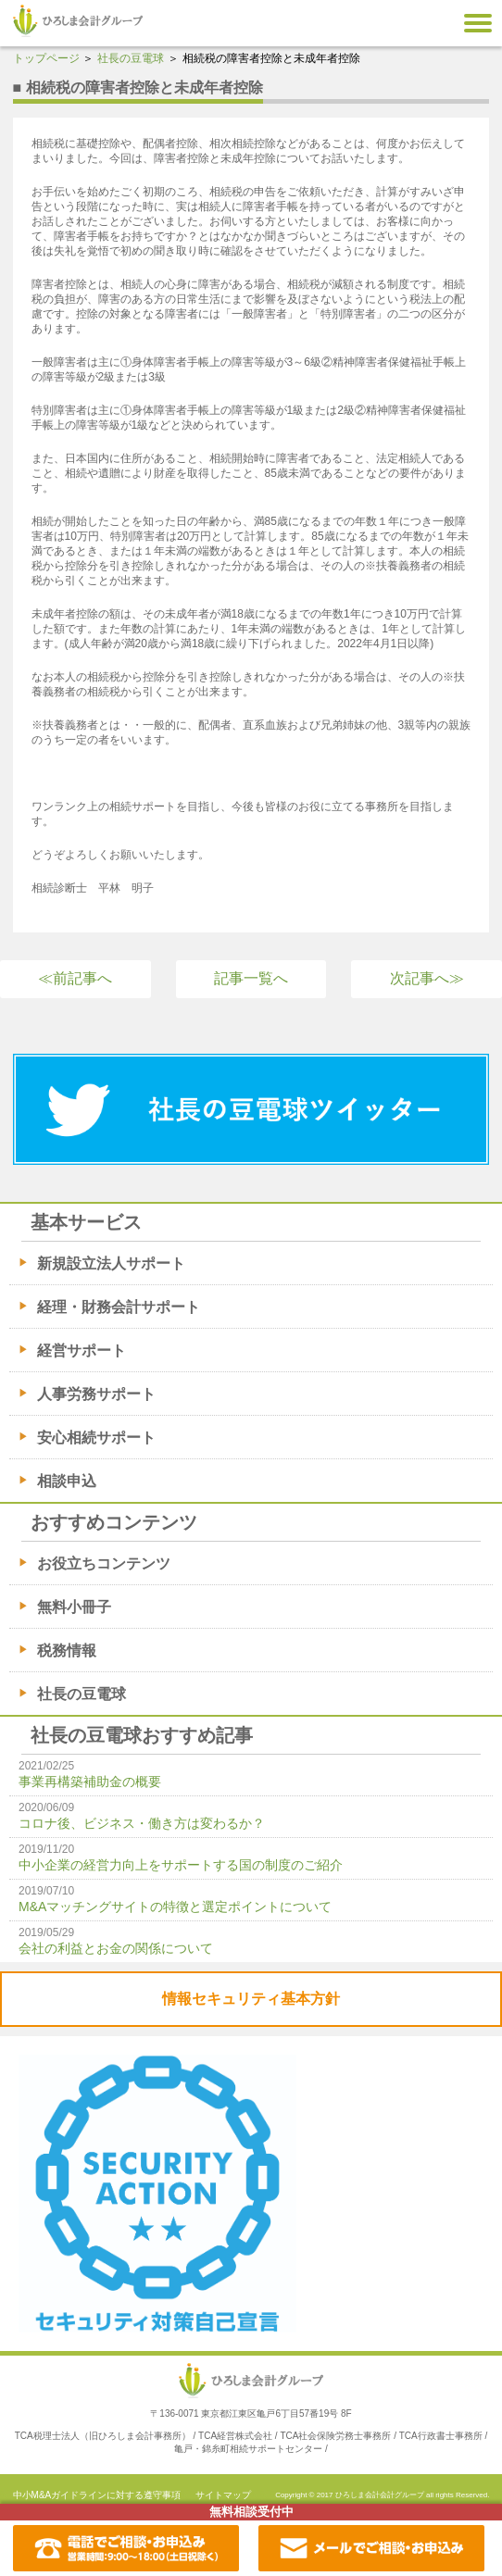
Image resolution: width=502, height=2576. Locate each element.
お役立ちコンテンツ (103, 1563)
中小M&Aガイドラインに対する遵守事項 (97, 2495)
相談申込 (66, 1481)
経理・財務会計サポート (118, 1307)
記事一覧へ (251, 978)
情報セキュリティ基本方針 (251, 1999)
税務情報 (66, 1650)
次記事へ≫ (427, 978)
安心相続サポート (96, 1437)
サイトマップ (223, 2495)
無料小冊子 (74, 1607)
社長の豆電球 (130, 58)
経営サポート (81, 1350)
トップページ (46, 58)
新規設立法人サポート (111, 1263)
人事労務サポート (96, 1394)
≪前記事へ (75, 978)
